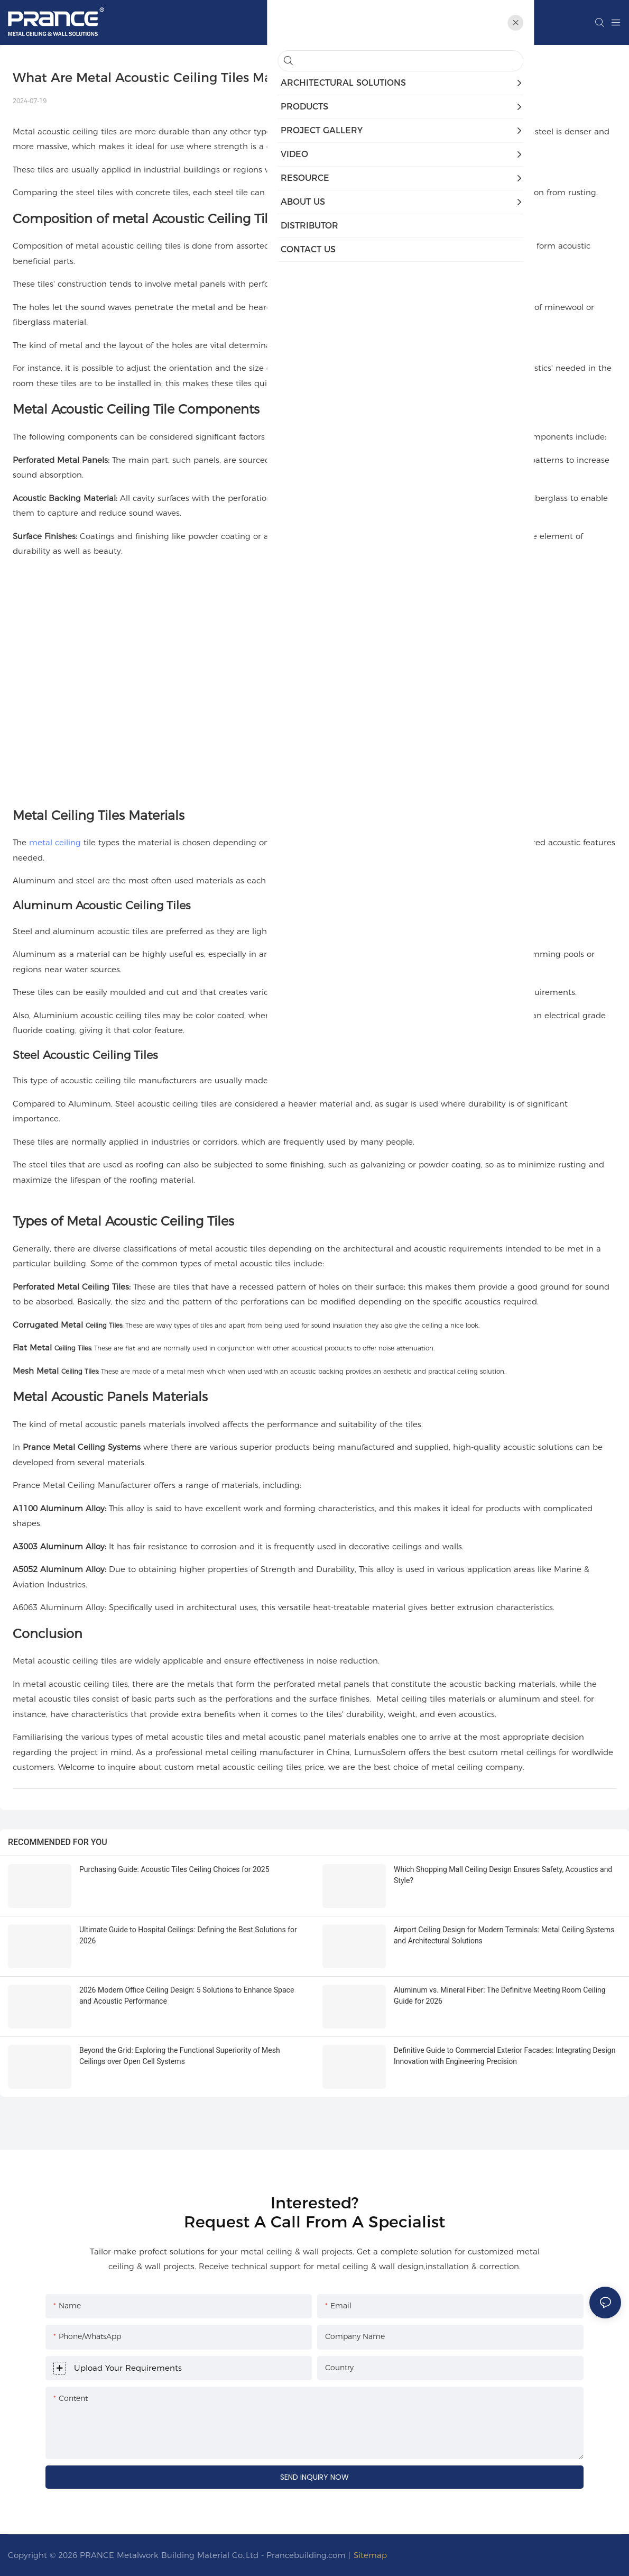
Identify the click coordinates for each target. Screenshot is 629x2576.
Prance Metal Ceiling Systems (82, 1447)
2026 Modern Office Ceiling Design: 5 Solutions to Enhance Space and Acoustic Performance (186, 1995)
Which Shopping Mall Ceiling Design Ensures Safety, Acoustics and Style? (503, 1875)
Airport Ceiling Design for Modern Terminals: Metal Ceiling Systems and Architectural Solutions (504, 1935)
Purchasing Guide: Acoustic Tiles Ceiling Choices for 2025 (174, 1869)
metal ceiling (55, 842)
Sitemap (370, 2555)
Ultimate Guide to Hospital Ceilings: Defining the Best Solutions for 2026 (188, 1935)
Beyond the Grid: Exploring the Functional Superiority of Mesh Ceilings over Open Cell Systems (179, 2056)
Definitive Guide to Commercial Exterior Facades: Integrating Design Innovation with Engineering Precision (504, 2056)
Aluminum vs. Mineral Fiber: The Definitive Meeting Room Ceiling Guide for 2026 (500, 1995)
